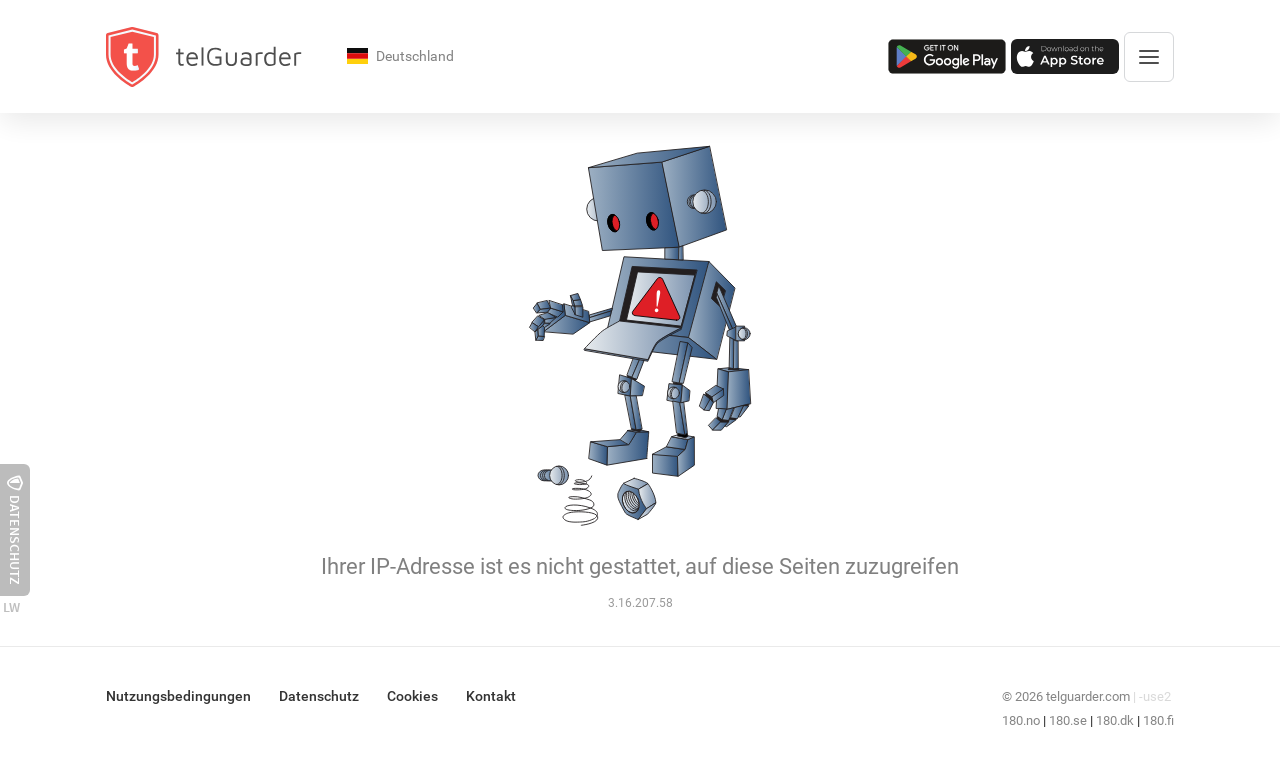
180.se (1068, 720)
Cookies (412, 696)
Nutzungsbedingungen (178, 696)
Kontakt (491, 696)
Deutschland (400, 58)
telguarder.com (1088, 696)
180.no (1021, 720)
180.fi (1158, 720)
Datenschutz (319, 696)
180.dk (1115, 720)
